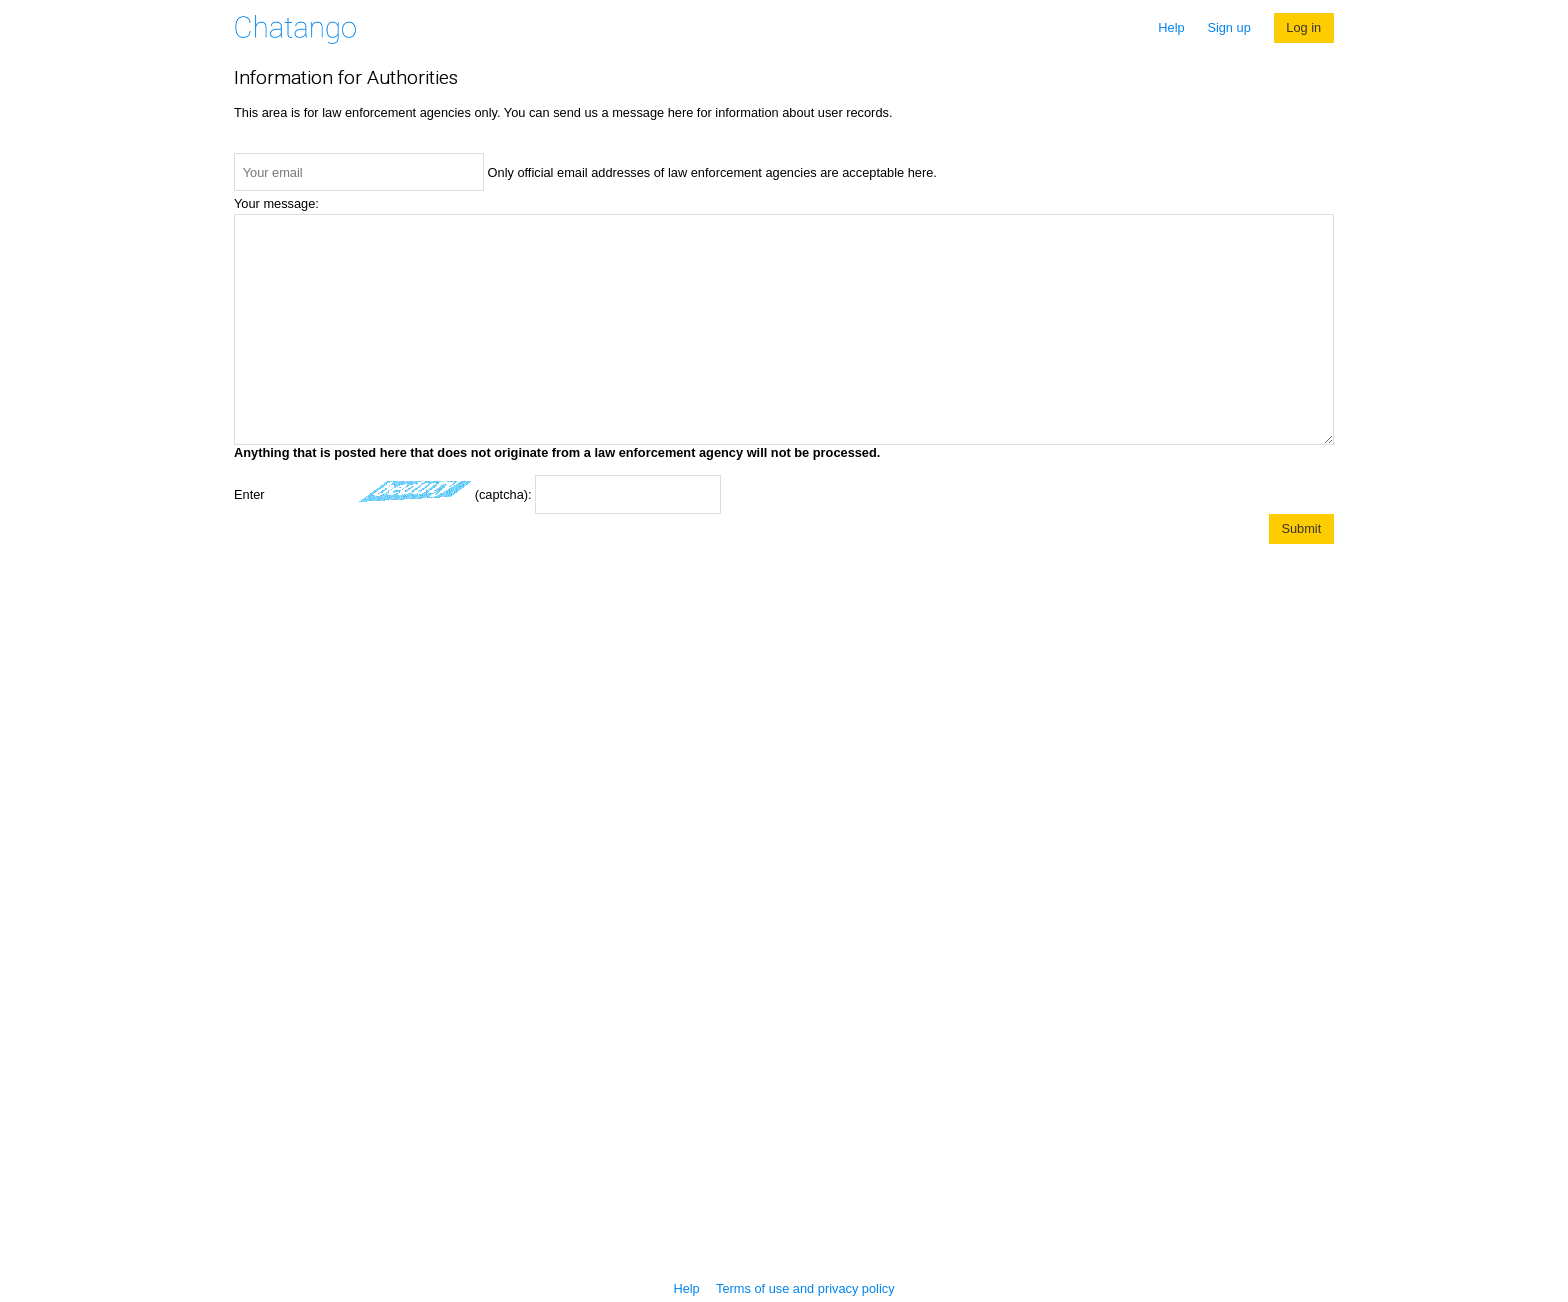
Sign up (1228, 27)
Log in (1303, 27)
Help (1171, 27)
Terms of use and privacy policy (805, 1288)
